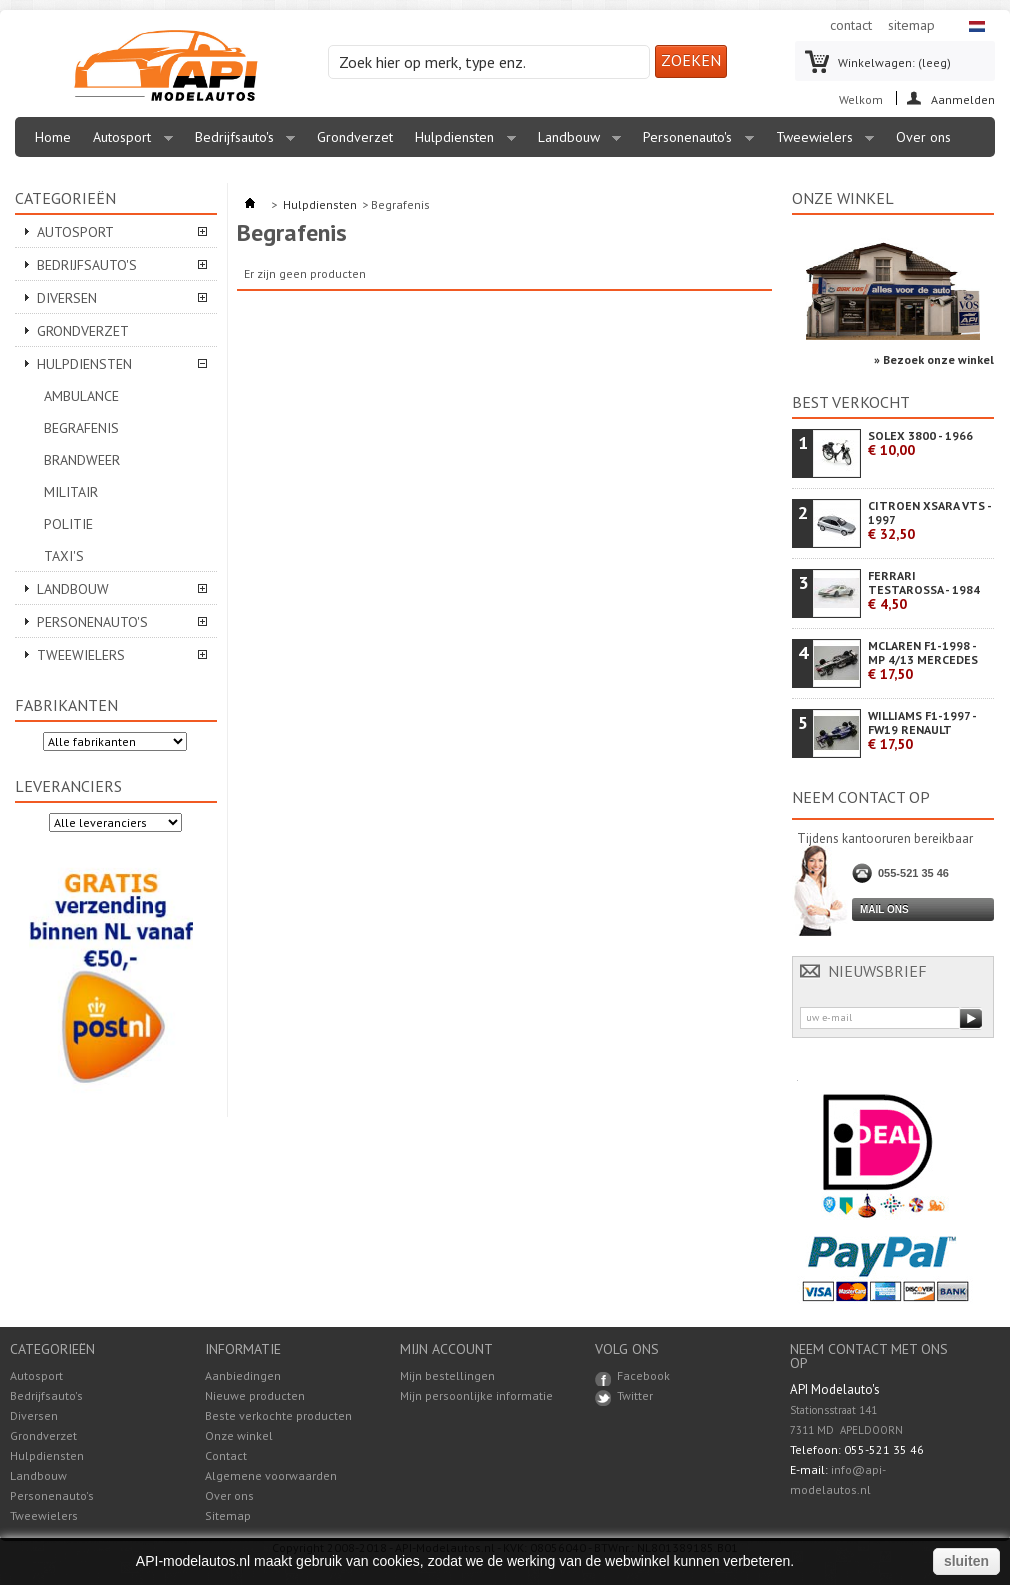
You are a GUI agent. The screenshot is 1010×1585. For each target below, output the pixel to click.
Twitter (635, 1395)
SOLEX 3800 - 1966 (920, 443)
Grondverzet (355, 137)
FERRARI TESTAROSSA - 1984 (924, 590)
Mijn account (446, 1349)
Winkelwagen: (894, 62)
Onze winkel (843, 198)
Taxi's (64, 556)
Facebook (643, 1375)
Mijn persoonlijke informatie (476, 1396)
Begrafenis (81, 428)
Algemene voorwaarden (271, 1475)
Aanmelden (963, 98)
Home (53, 137)
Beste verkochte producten (278, 1415)
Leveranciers (68, 786)
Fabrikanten (66, 705)
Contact (226, 1455)
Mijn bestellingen (447, 1376)
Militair (71, 492)
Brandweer (82, 460)
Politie (68, 524)
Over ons (923, 137)
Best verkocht (851, 402)
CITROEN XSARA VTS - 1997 (929, 520)
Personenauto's (693, 142)
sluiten (966, 1561)
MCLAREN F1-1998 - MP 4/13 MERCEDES (923, 660)
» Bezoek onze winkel (934, 359)
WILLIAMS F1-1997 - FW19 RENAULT (922, 730)
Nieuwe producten (255, 1395)
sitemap (911, 25)
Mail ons (884, 909)
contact (851, 25)
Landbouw (575, 142)
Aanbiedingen (243, 1375)
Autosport (128, 142)
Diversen (67, 298)
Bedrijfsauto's (240, 142)
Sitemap (228, 1515)
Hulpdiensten (460, 142)
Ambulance (81, 396)
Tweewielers (820, 142)
